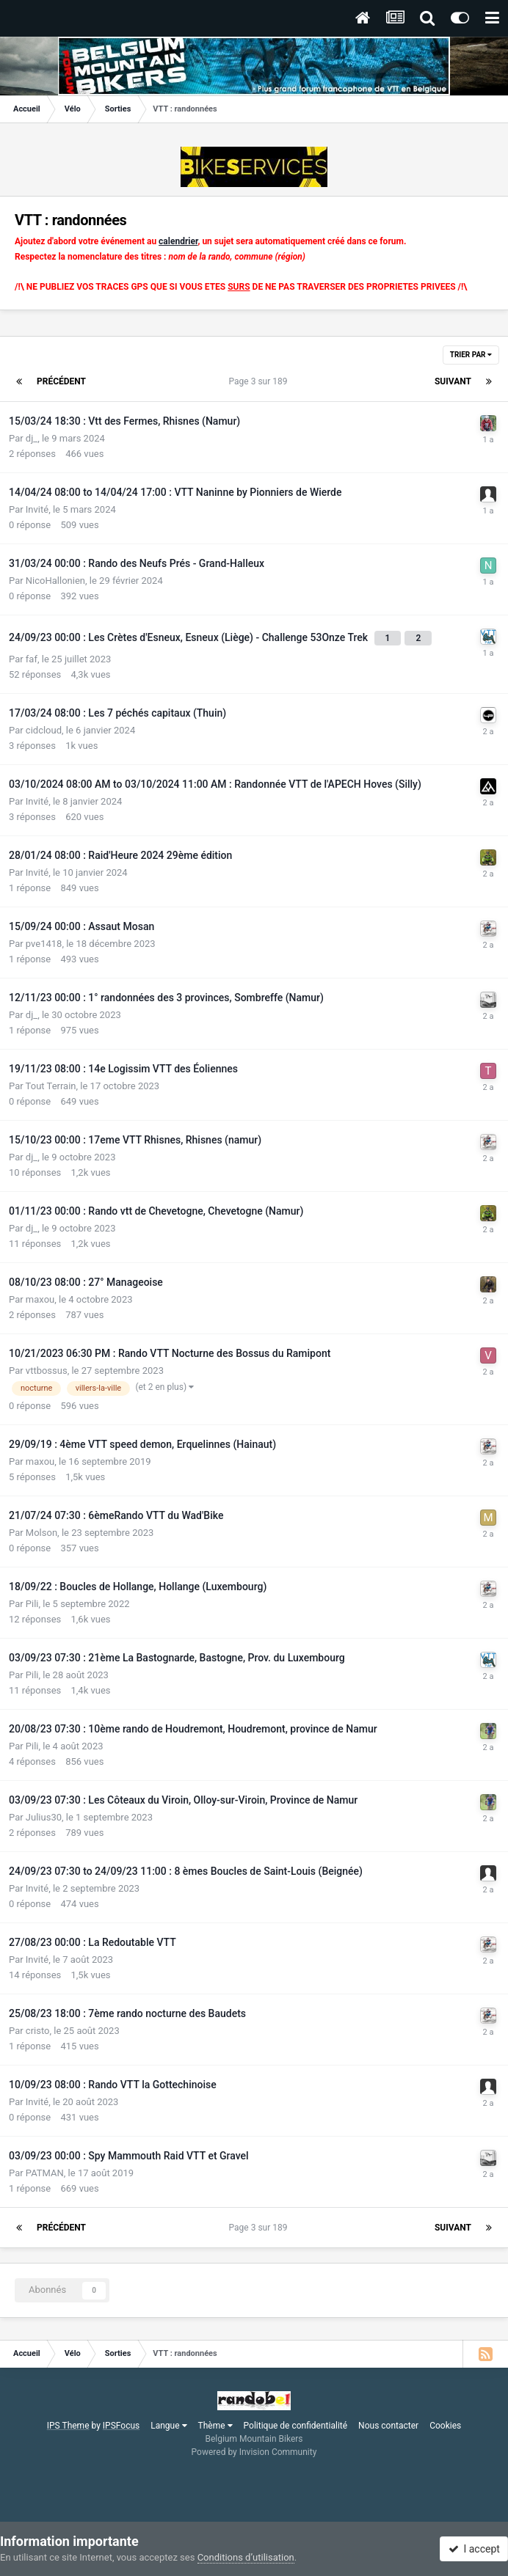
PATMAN (45, 2172)
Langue (168, 2426)
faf (31, 659)
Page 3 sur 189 (260, 381)
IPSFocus (121, 2426)
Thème (215, 2426)
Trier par (471, 355)
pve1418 (44, 943)
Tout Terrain (51, 1085)
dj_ (31, 438)
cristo (38, 2030)
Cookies (445, 2426)
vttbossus (47, 1370)
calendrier (178, 241)
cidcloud (44, 730)
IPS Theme (68, 2426)
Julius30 (44, 1817)
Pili (32, 1603)
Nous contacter (388, 2426)
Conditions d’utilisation (245, 2557)
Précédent (61, 381)
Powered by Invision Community (254, 2452)
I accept (474, 2549)
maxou (40, 1299)
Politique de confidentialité (296, 2426)
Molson (41, 1532)
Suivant (453, 381)
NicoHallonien (55, 580)
